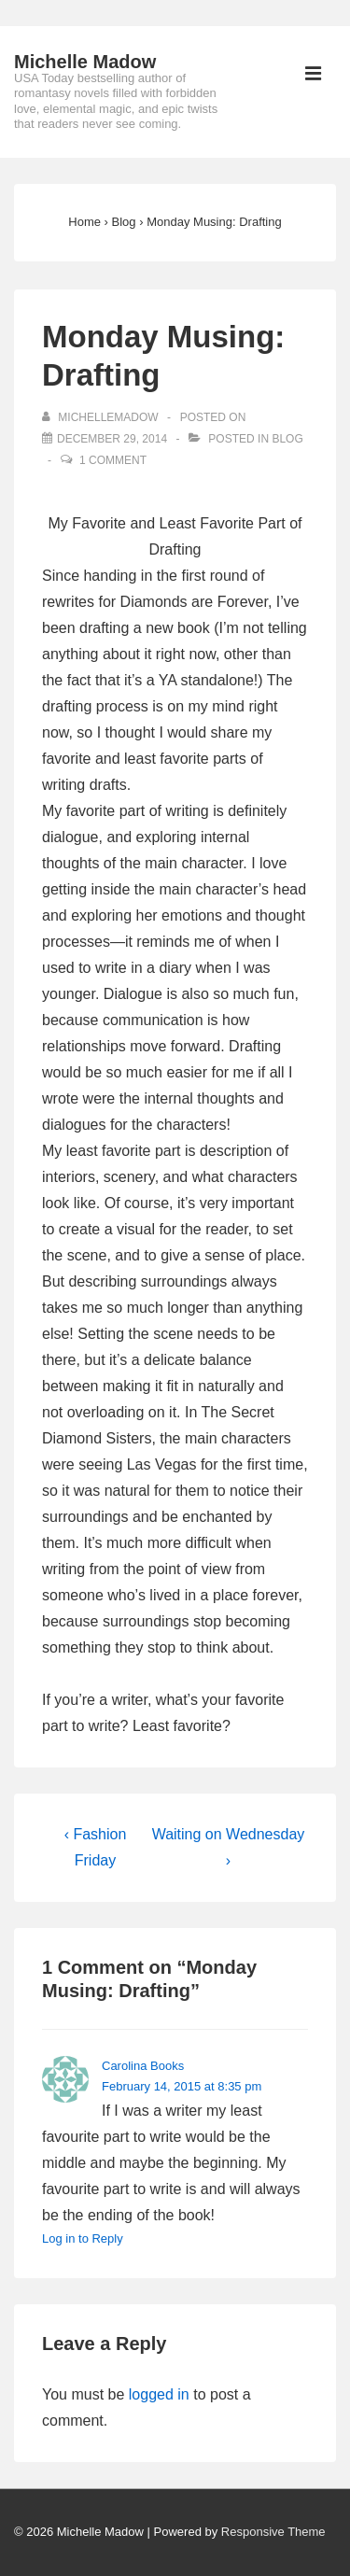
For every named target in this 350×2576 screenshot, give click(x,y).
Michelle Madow (85, 61)
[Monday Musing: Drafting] (112, 438)
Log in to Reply (82, 2238)
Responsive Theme (273, 2532)
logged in (159, 2394)
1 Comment (113, 460)
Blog (287, 438)
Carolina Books (143, 2066)
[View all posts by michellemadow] (101, 417)
